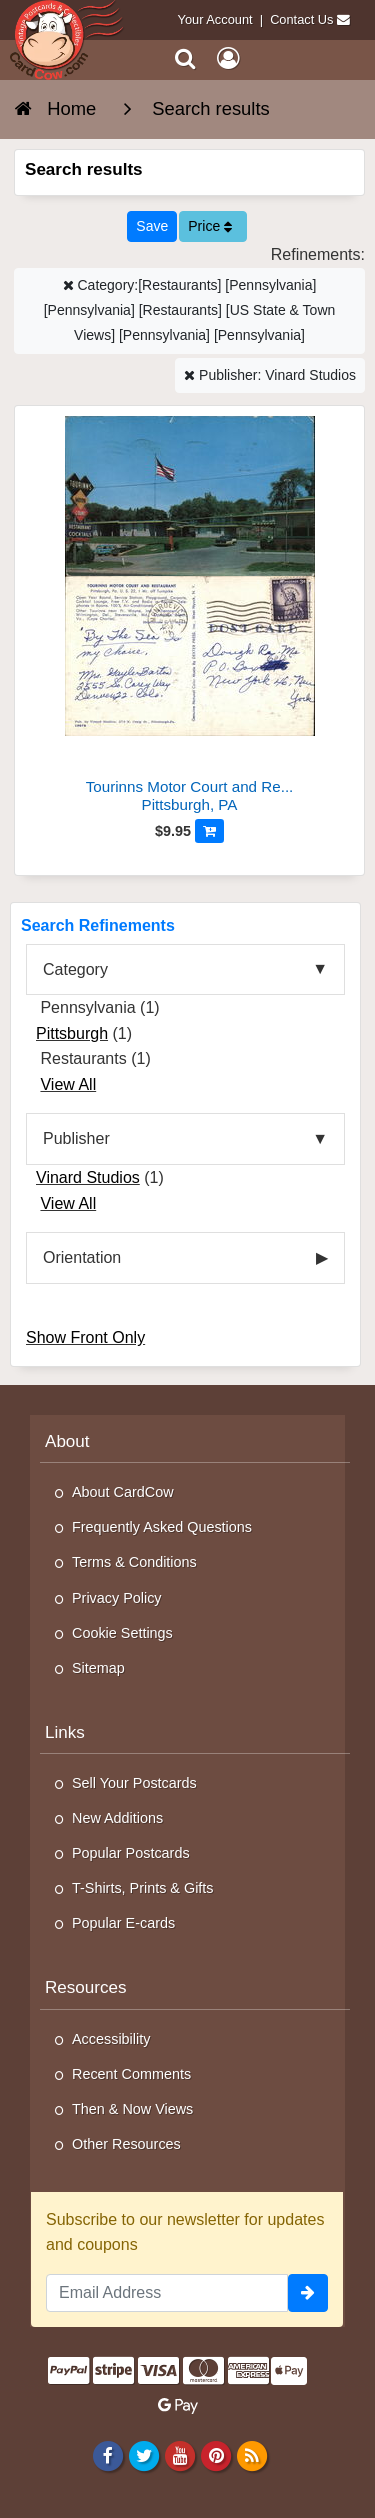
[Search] (185, 58)
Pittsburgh (72, 1033)
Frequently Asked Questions (162, 1527)
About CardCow (123, 1492)
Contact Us (301, 19)
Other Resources (126, 2144)
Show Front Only (85, 1337)
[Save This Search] (152, 226)
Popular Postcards (131, 1853)
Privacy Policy (117, 1598)
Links (65, 1732)
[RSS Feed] (252, 2456)
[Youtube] (179, 2456)
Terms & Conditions (134, 1562)
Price (210, 226)
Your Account (215, 19)
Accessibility (111, 2039)
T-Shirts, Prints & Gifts (143, 1888)
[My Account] (228, 58)
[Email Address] (167, 2293)
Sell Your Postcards (134, 1783)
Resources (86, 1987)
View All (68, 1084)
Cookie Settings (122, 1633)
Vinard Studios (88, 1177)
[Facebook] (107, 2456)
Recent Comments (131, 2074)
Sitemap (98, 1668)
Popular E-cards (123, 1923)
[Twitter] (143, 2456)
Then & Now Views (132, 2109)
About (67, 1441)
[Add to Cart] (209, 831)
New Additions (117, 1818)
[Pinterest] (215, 2456)
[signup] (308, 2293)
